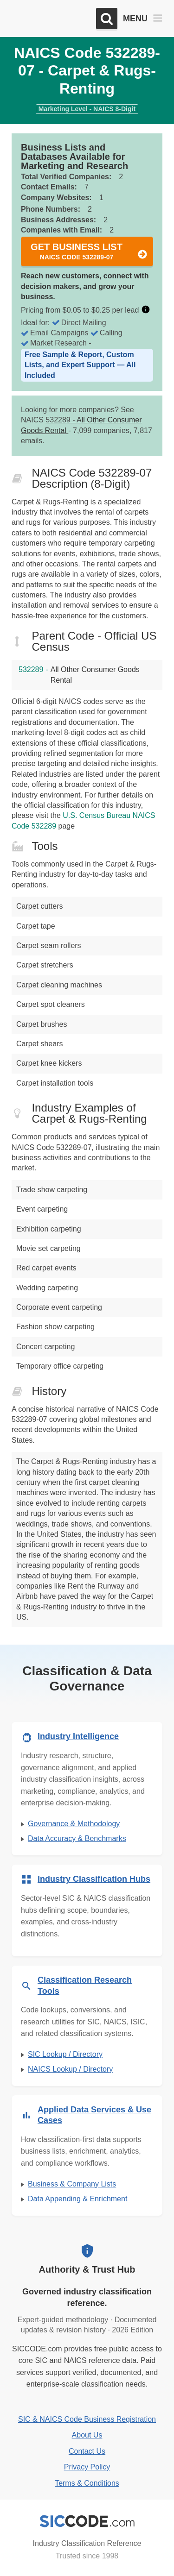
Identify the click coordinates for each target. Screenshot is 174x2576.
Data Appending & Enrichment (77, 2199)
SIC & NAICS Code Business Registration (87, 2419)
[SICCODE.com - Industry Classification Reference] (87, 2521)
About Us (87, 2435)
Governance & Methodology (74, 1824)
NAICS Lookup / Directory (70, 2069)
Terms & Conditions (87, 2483)
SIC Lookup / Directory (65, 2054)
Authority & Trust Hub (87, 2269)
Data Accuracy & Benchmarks (77, 1838)
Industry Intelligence (78, 1736)
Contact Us (87, 2451)
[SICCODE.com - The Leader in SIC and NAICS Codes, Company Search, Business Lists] (50, 19)
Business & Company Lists (72, 2184)
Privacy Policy (87, 2467)
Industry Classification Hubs (94, 1879)
